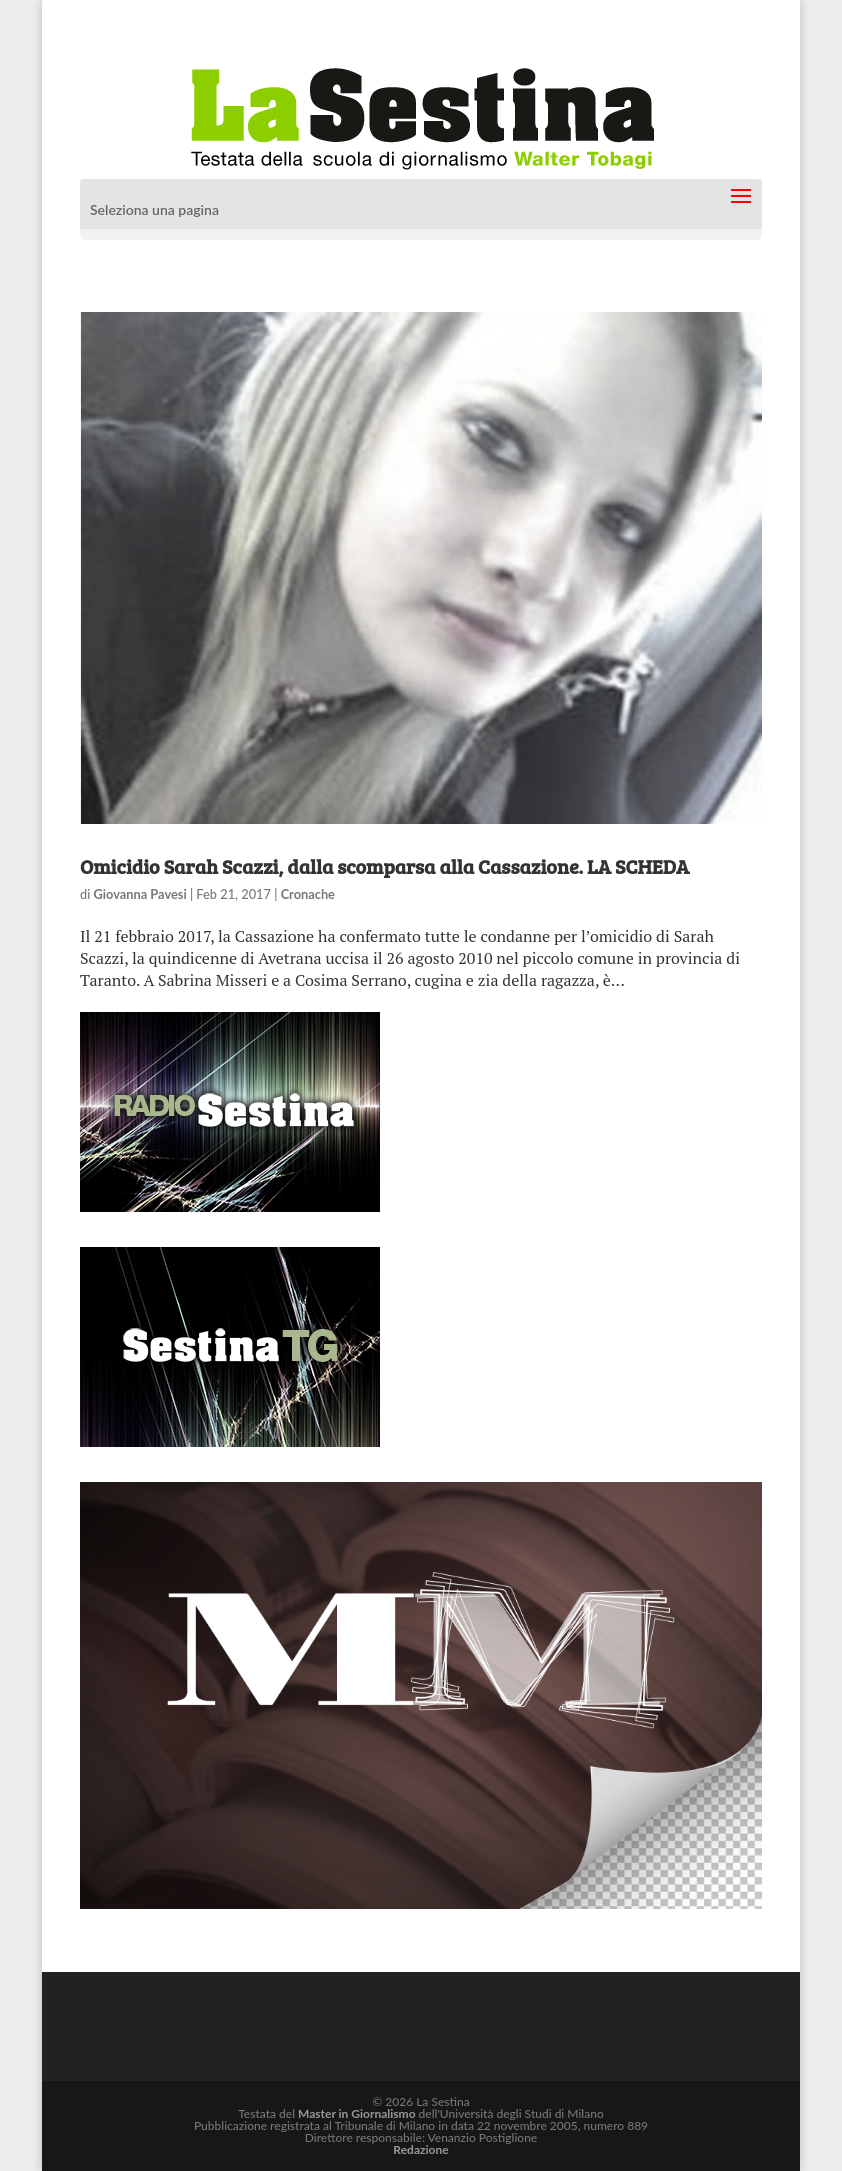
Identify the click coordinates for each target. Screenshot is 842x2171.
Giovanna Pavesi (140, 894)
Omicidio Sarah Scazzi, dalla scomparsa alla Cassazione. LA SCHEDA (384, 866)
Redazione (420, 2149)
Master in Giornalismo (356, 2113)
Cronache (308, 894)
